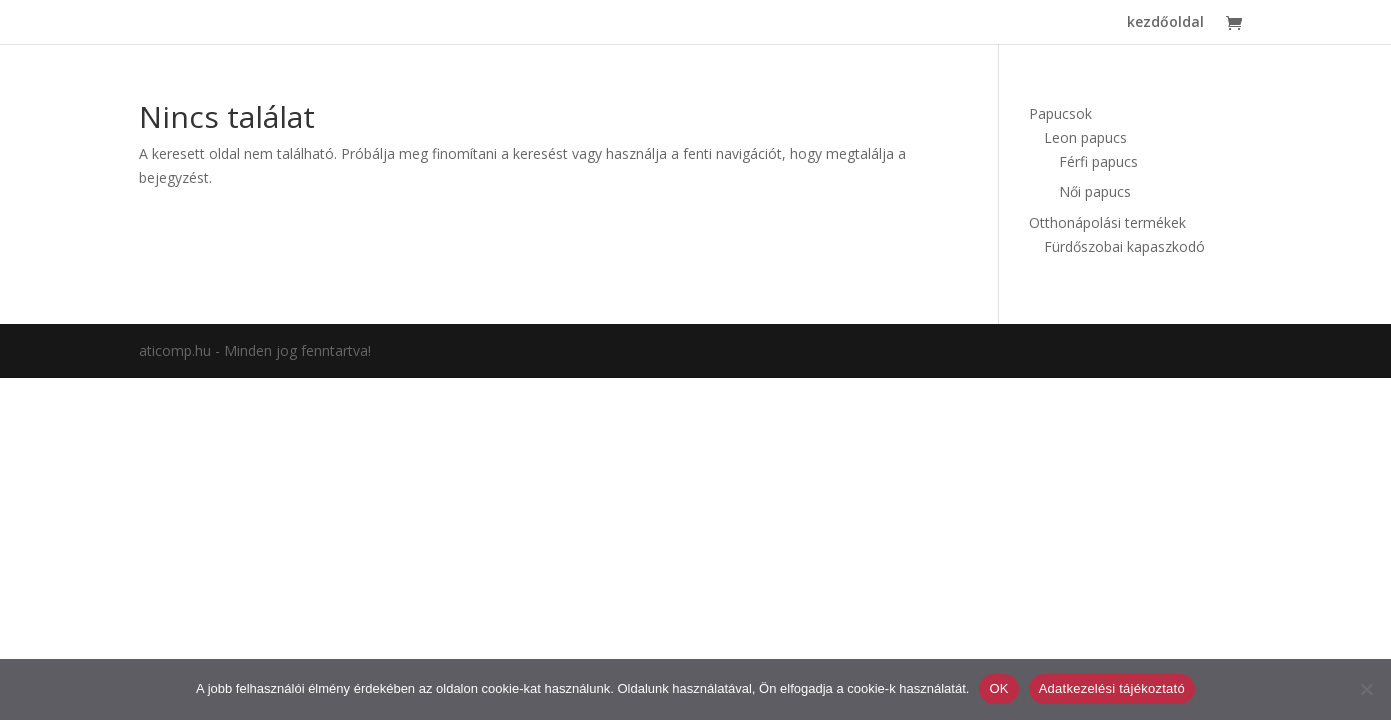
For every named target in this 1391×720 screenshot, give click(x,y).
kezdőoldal (1165, 23)
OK (998, 688)
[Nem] (1366, 689)
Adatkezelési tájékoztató (1112, 688)
